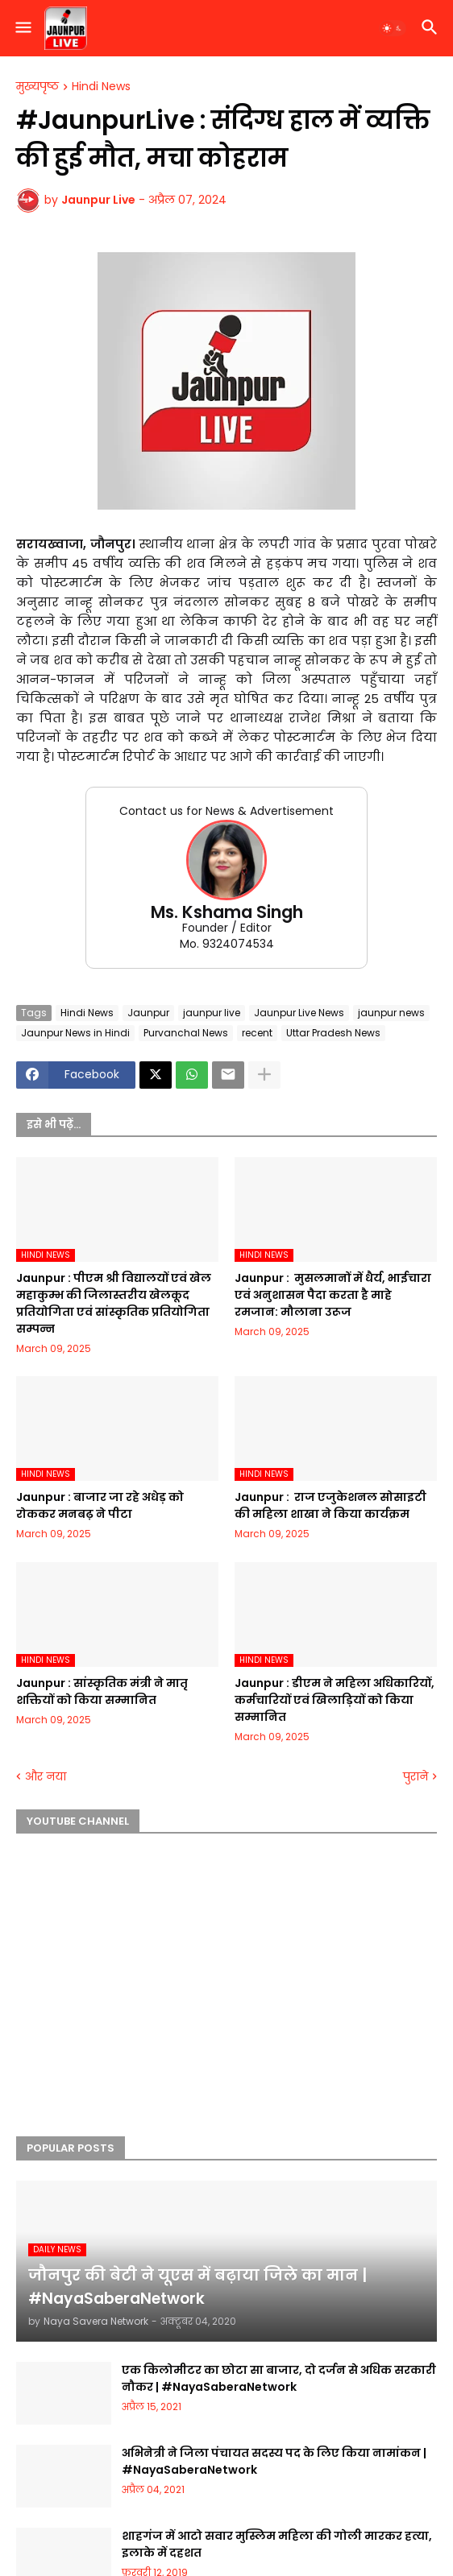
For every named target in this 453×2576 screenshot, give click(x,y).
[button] (22, 28)
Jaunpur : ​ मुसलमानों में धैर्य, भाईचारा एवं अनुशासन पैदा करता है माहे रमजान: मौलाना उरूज (333, 1295)
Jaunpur (148, 1012)
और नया (45, 1776)
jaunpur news (391, 1012)
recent (257, 1033)
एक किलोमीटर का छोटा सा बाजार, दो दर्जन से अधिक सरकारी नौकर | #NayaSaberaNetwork (279, 2378)
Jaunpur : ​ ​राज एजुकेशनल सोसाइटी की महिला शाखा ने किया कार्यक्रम (330, 1505)
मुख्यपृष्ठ (37, 87)
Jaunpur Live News (299, 1012)
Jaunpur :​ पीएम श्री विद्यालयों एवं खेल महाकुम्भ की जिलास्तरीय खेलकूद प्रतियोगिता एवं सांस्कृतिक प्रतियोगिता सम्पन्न (113, 1303)
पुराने (415, 1776)
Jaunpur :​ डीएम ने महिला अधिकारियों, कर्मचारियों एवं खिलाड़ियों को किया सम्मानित (334, 1700)
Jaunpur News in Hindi (75, 1033)
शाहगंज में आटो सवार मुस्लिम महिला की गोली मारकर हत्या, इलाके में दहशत (277, 2544)
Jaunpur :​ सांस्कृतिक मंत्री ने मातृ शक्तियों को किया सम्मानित (102, 1691)
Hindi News (101, 87)
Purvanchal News (185, 1033)
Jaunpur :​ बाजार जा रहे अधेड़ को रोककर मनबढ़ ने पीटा (100, 1505)
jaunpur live (211, 1012)
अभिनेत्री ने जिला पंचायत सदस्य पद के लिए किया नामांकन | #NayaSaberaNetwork (274, 2461)
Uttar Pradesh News (333, 1033)
